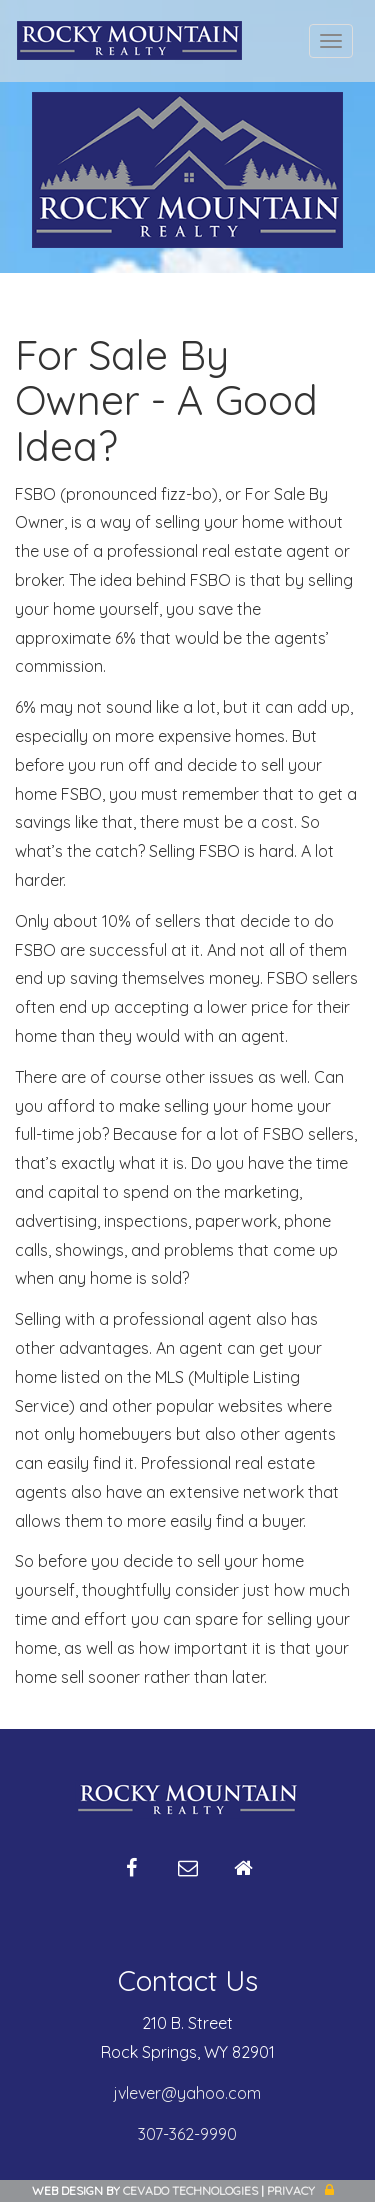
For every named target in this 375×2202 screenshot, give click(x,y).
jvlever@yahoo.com (187, 2093)
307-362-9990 (187, 2134)
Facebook (132, 1876)
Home (244, 1876)
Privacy (291, 2190)
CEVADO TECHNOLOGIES (190, 2190)
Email (188, 1876)
